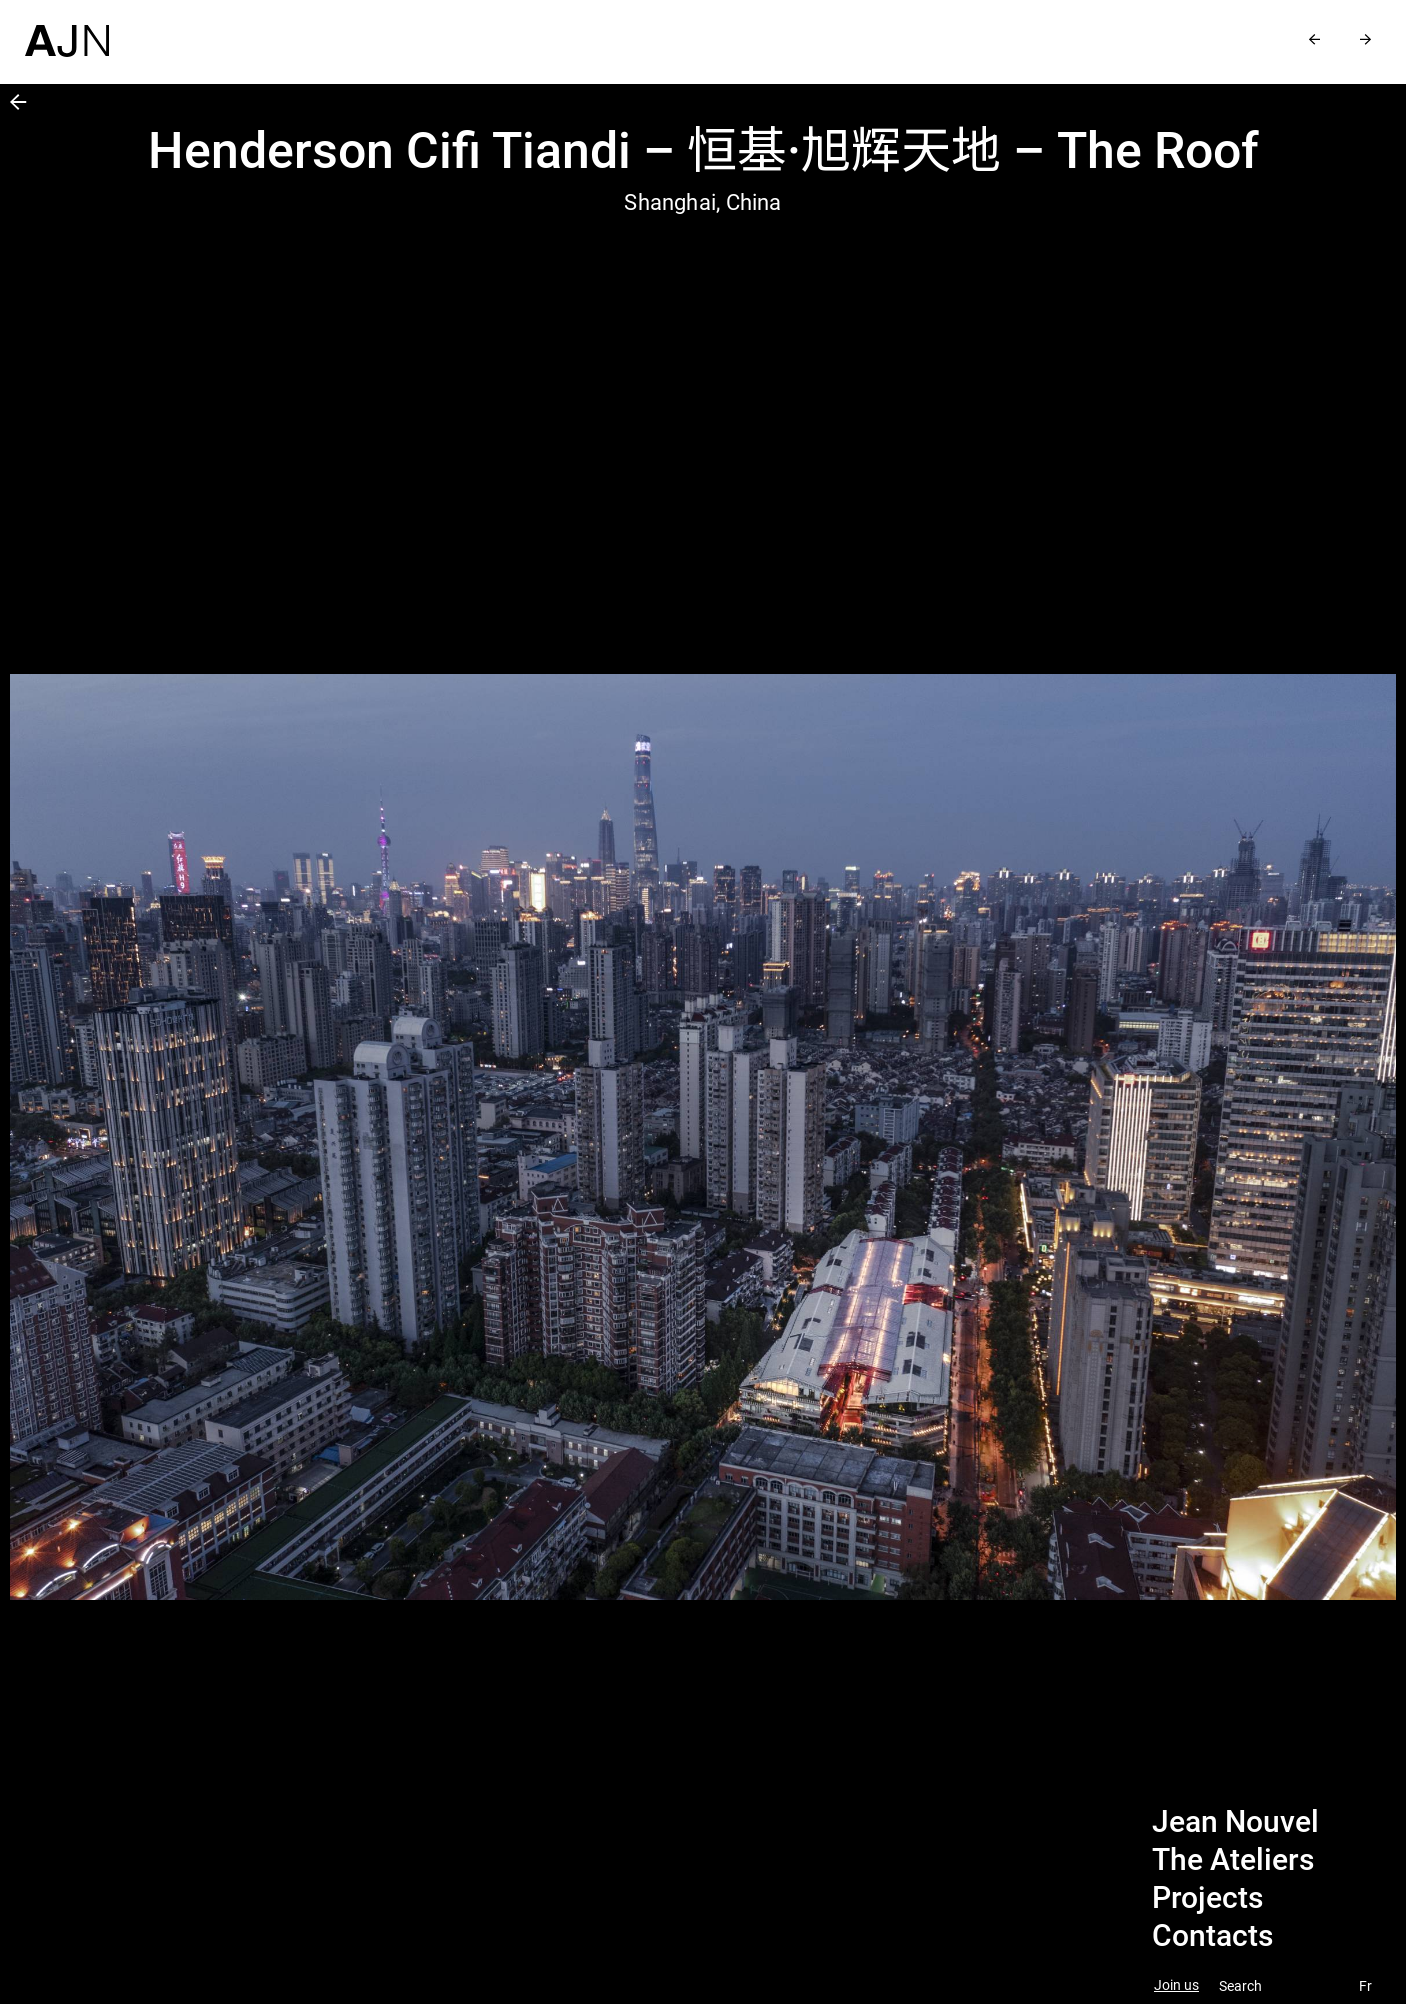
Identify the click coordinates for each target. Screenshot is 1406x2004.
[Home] (67, 28)
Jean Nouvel (1235, 1822)
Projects (1207, 1898)
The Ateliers (1233, 1860)
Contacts (1212, 1936)
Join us (1176, 1985)
